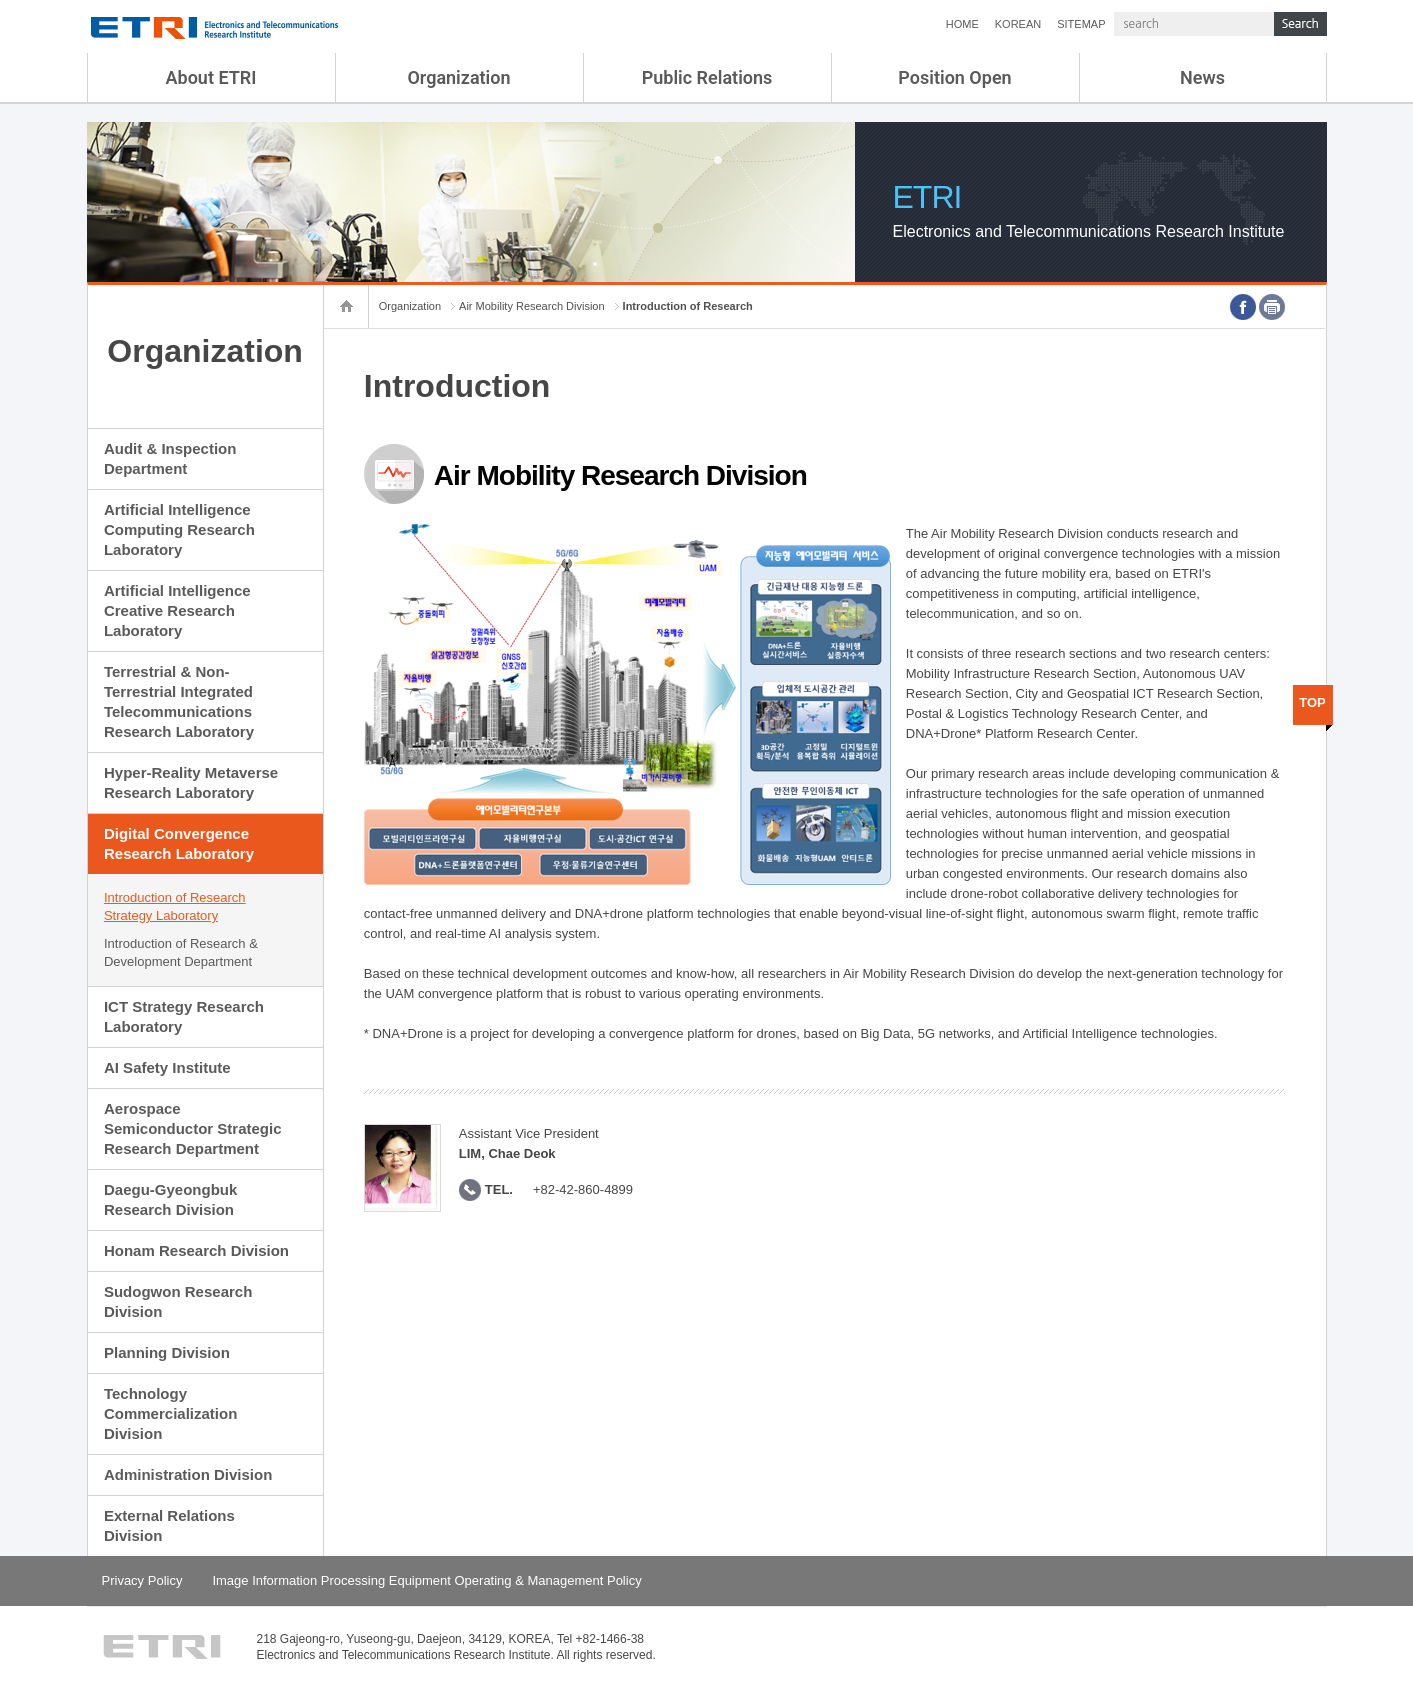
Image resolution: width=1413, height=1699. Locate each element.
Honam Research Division (196, 1250)
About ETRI (211, 77)
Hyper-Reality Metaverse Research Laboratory (191, 782)
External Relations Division (169, 1525)
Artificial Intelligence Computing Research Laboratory (179, 529)
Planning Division (167, 1352)
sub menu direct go (0, 0)
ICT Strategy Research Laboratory (184, 1016)
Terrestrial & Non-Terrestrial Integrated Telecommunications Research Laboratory (179, 701)
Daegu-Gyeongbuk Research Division (170, 1199)
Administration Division (188, 1474)
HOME (962, 24)
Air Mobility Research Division (532, 306)
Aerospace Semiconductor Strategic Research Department (193, 1128)
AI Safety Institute (167, 1067)
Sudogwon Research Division (178, 1301)
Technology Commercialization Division (170, 1413)
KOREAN (1018, 24)
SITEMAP (1081, 24)
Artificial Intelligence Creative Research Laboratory (177, 610)
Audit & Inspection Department (170, 458)
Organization (458, 77)
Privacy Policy (142, 1580)
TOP (1312, 702)
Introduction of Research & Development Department (181, 952)
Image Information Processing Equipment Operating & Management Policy (426, 1580)
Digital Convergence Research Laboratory (179, 843)
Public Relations (707, 77)
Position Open (954, 77)
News (1202, 77)
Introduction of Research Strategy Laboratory (175, 906)
